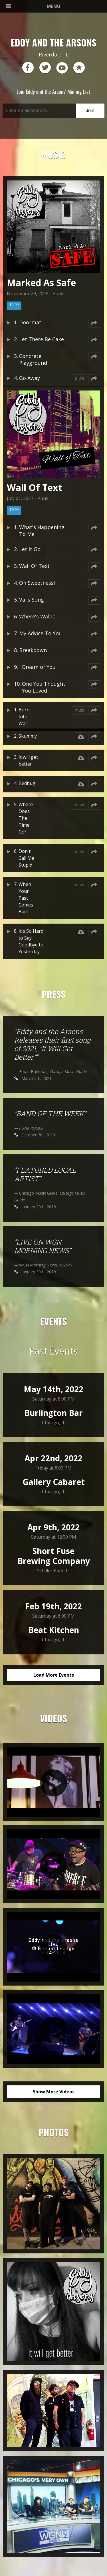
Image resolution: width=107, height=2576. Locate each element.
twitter (45, 68)
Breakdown (33, 650)
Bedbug (27, 783)
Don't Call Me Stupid (26, 858)
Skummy (28, 736)
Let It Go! (30, 549)
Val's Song (31, 599)
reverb (79, 68)
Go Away (29, 378)
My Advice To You (40, 633)
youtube (62, 68)
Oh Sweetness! (37, 582)
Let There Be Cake (41, 339)
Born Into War (24, 717)
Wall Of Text (34, 565)
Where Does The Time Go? (26, 818)
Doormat (30, 322)
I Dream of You (37, 666)
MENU (33, 6)
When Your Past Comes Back (26, 898)
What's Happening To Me (41, 530)
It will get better (28, 760)
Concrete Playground (33, 359)
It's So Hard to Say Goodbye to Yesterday (31, 941)
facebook (28, 68)
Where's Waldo (37, 616)
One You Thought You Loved (43, 687)
